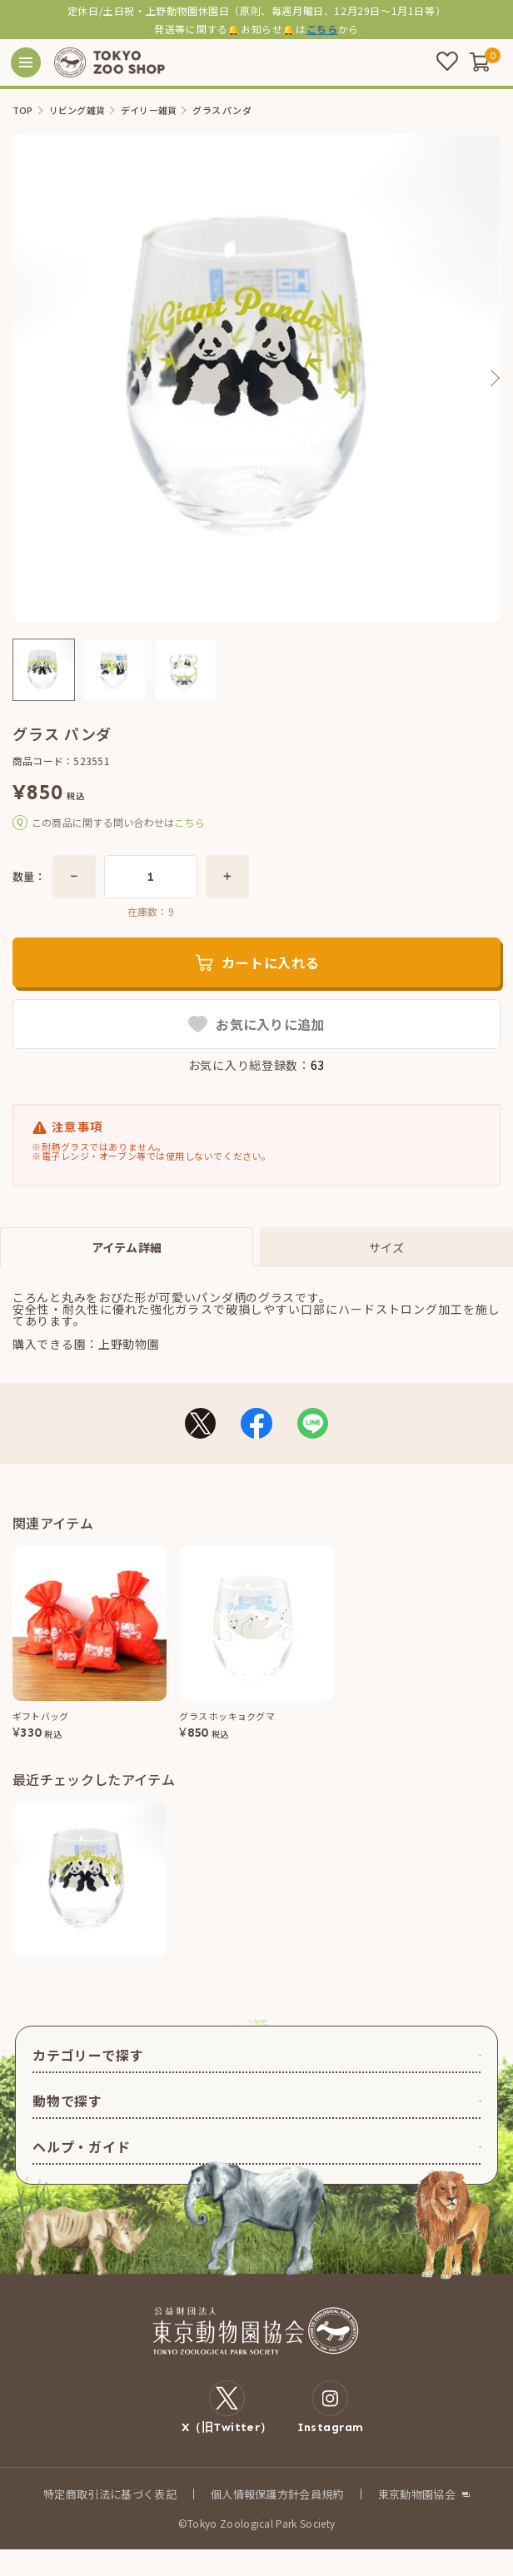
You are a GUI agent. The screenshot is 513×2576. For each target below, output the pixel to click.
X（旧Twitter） (227, 2407)
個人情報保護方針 (255, 2494)
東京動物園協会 (417, 2494)
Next (494, 378)
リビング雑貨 (77, 110)
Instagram (330, 2407)
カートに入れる (271, 962)
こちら (322, 29)
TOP (22, 110)
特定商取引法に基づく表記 (110, 2494)
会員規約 (321, 2494)
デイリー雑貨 (149, 110)
